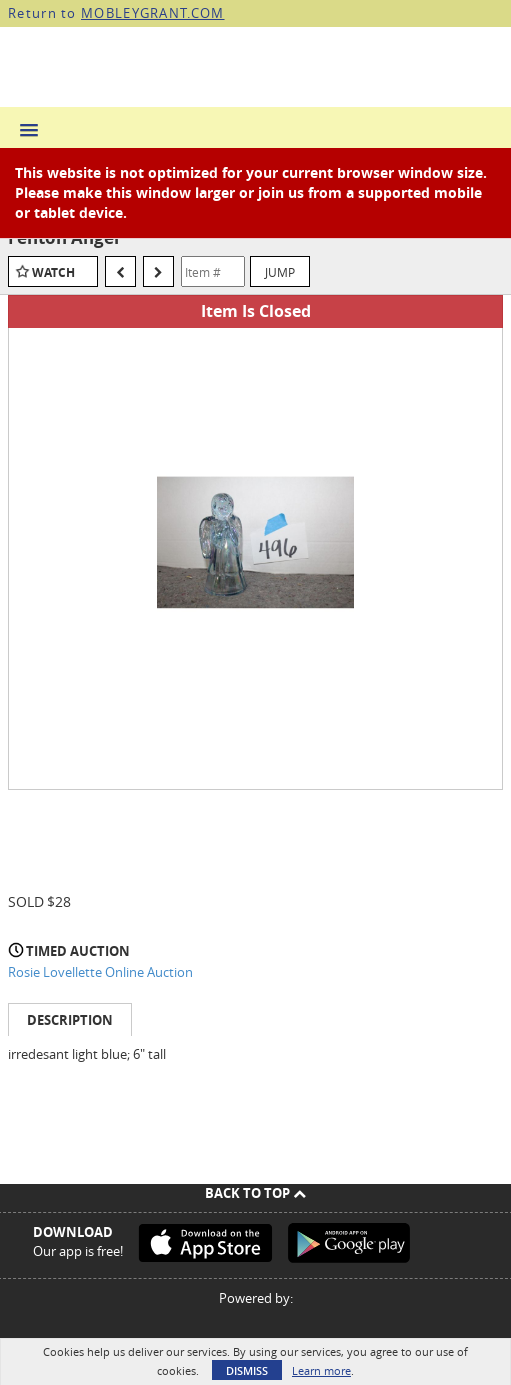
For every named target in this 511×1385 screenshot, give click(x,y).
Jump (280, 272)
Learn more (321, 1370)
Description (70, 1020)
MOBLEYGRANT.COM (153, 13)
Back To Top (255, 1193)
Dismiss (247, 1370)
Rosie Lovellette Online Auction (100, 972)
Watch (53, 272)
